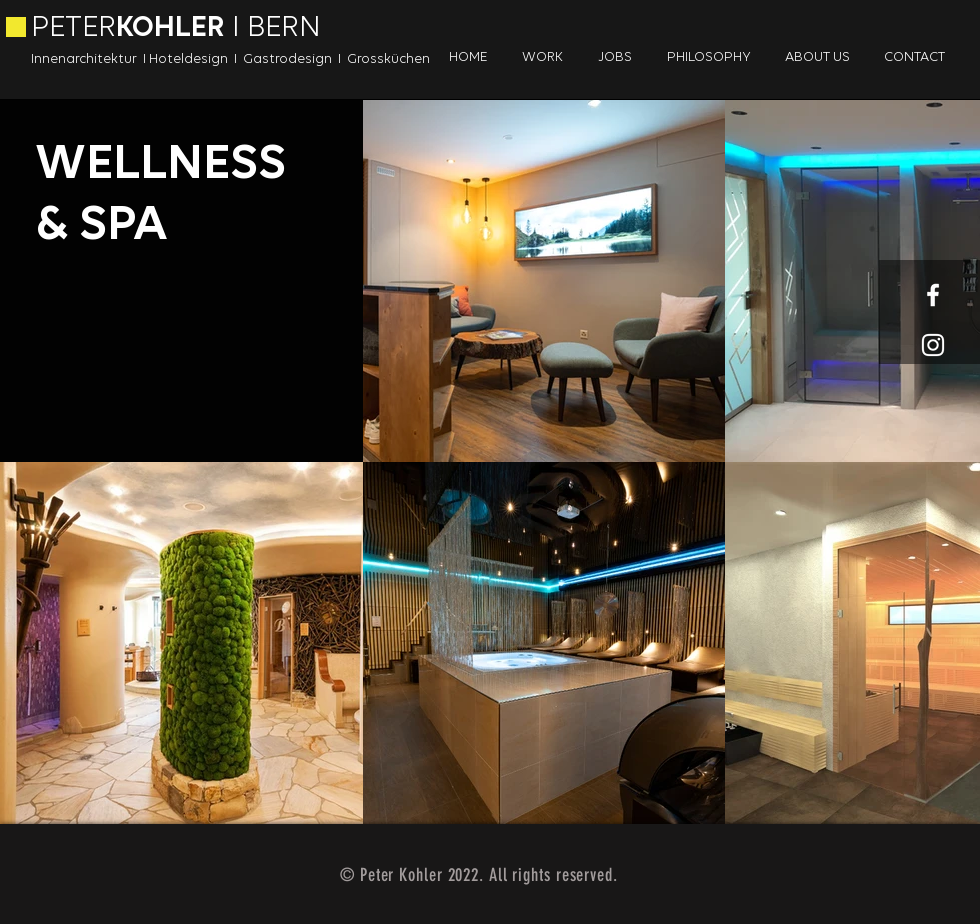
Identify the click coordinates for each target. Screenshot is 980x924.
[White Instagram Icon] (933, 345)
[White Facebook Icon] (933, 295)
